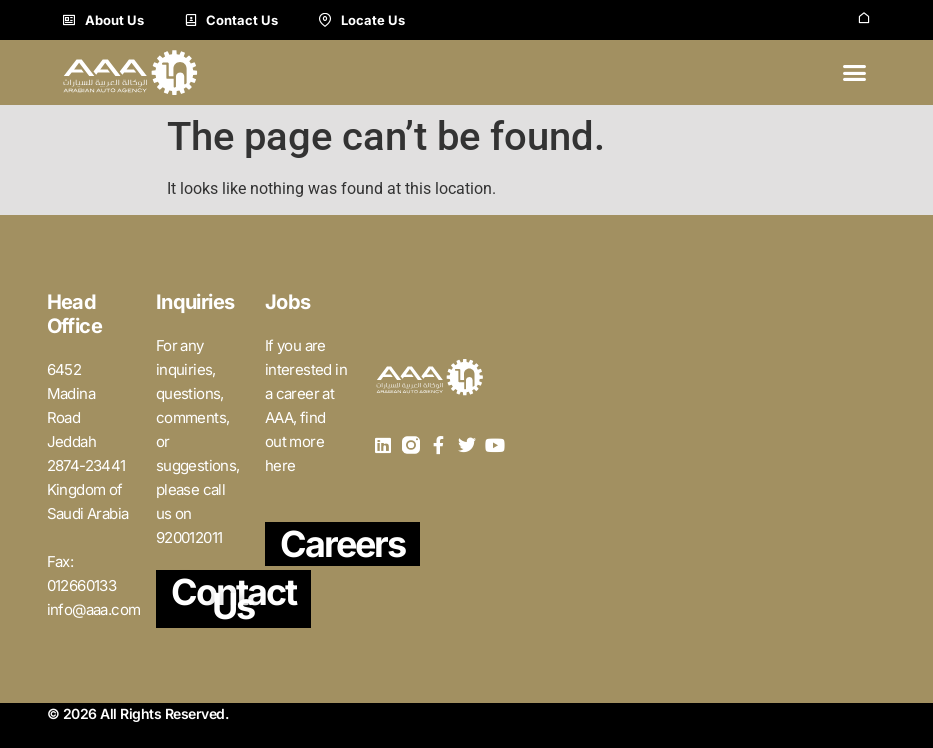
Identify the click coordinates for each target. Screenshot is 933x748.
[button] (855, 73)
